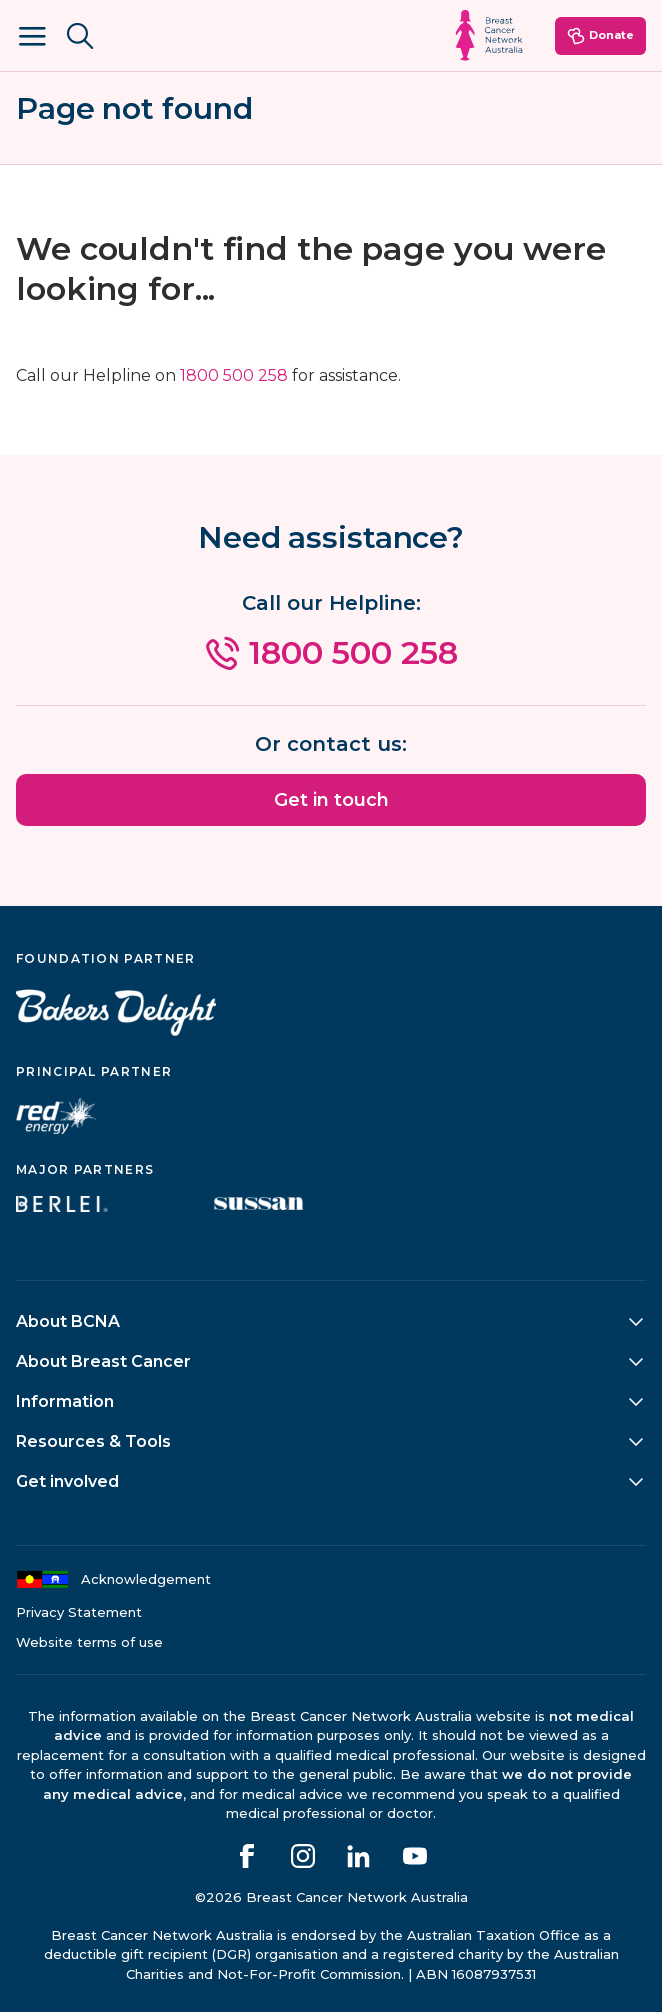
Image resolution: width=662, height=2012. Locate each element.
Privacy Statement (79, 1612)
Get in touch (331, 800)
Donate (600, 36)
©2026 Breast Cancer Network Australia (331, 1897)
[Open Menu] (32, 36)
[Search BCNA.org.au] (80, 36)
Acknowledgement (113, 1579)
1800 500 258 (234, 375)
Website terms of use (89, 1642)
